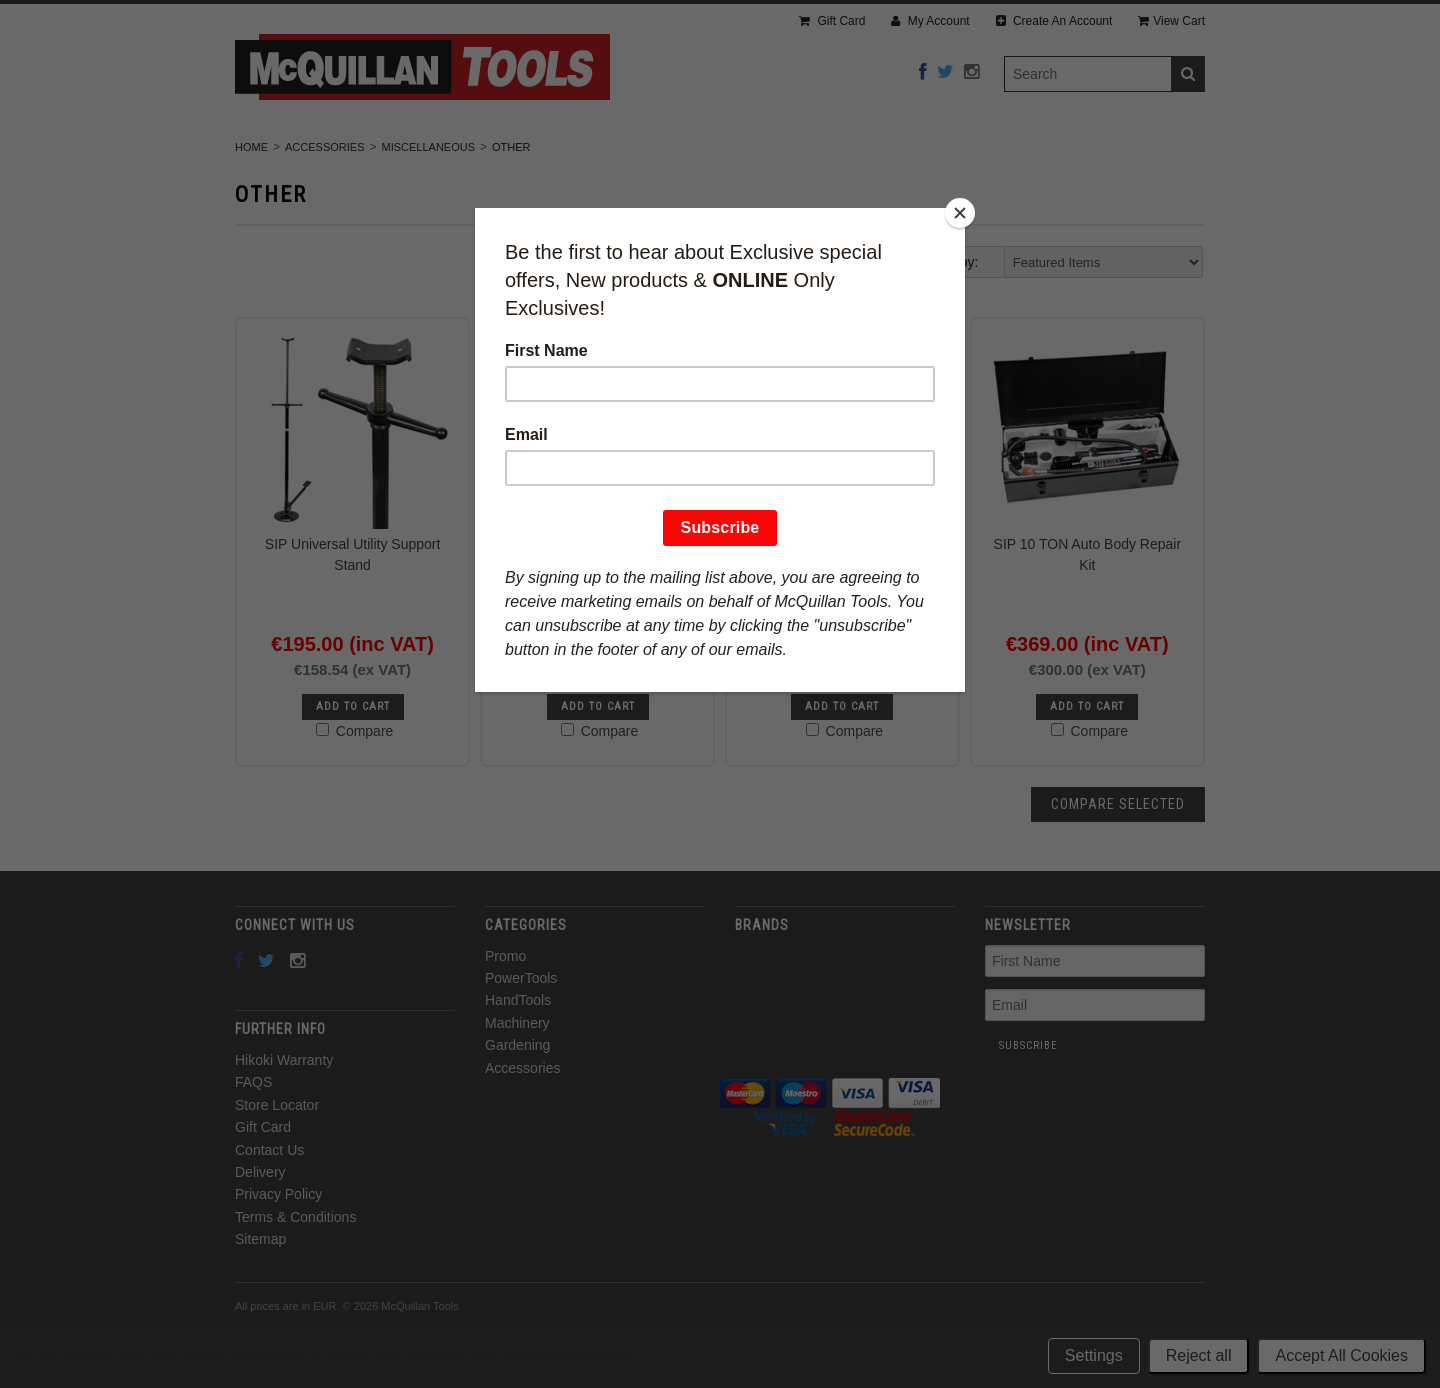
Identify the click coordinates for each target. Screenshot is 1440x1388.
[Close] (960, 213)
